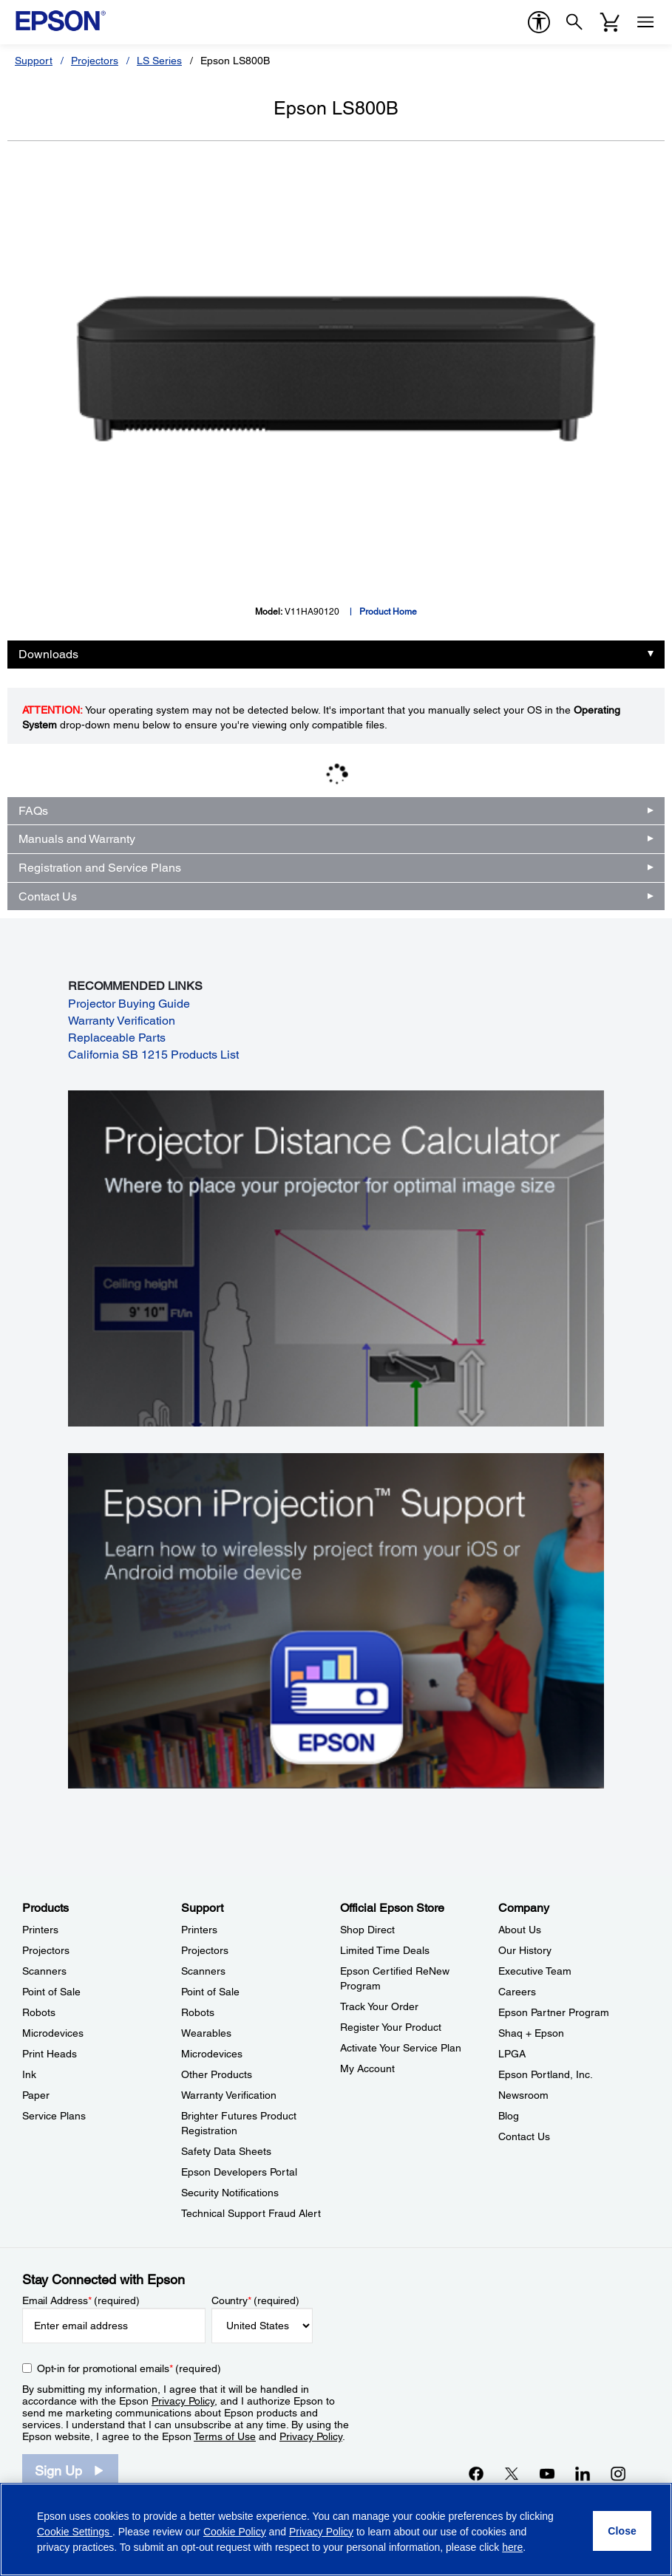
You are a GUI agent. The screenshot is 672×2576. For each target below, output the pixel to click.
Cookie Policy (234, 2532)
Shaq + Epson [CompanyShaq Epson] (531, 2033)
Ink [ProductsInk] (29, 2074)
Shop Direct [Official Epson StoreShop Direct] (367, 1930)
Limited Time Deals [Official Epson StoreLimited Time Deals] (385, 1950)
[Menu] (645, 22)
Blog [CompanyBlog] (508, 2116)
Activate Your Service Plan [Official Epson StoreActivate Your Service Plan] (400, 2048)
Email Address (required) (81, 2300)
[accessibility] (539, 22)
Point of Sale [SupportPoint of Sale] (210, 1992)
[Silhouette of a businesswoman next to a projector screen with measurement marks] (336, 1257)
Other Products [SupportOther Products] (216, 2074)
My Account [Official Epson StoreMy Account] (367, 2068)
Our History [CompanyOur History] (524, 1950)
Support (33, 60)
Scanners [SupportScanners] (203, 1971)
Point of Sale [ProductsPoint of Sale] (51, 1992)
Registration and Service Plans (99, 868)
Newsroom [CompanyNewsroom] (523, 2095)
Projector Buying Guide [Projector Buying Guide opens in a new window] (129, 1004)
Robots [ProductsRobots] (38, 2012)
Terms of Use (225, 2436)
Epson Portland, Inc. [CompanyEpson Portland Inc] (545, 2074)
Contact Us (47, 896)
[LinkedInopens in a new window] (582, 2473)
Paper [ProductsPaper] (36, 2095)
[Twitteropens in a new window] (511, 2473)
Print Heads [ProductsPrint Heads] (49, 2054)
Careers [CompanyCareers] (517, 1992)
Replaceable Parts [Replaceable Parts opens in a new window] (117, 1038)
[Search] (574, 22)
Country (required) (255, 2300)
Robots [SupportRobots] (197, 2012)
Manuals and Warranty (76, 839)
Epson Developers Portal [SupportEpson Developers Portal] (239, 2172)
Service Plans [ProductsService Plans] (54, 2116)
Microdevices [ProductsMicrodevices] (53, 2033)
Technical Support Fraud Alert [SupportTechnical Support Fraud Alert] (251, 2213)
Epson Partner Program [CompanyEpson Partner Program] (553, 2012)
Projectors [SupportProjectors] (204, 1950)
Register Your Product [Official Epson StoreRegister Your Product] (390, 2027)
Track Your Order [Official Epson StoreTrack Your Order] (379, 2006)
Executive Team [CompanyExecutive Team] (534, 1971)
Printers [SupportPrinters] (199, 1930)
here (512, 2547)
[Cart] (610, 22)
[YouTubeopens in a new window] (547, 2473)
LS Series (159, 60)
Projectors (94, 60)
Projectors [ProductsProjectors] (45, 1950)
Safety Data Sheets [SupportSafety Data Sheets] (226, 2151)
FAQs (33, 811)
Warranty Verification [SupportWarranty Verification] (228, 2095)
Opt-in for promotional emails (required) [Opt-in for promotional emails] (129, 2368)
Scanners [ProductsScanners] (44, 1971)
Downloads (48, 654)
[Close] (622, 2531)
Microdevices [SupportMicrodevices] (211, 2054)
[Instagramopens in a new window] (618, 2473)
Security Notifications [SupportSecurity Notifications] (230, 2193)
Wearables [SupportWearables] (206, 2033)
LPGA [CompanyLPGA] (512, 2054)
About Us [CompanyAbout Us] (519, 1930)
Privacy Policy (183, 2401)
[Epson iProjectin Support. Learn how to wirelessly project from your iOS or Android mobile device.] (336, 1620)
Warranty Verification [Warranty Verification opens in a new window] (121, 1021)
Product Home (388, 612)
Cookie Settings (74, 2532)
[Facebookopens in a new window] (476, 2473)
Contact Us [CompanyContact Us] (524, 2136)
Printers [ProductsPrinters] (40, 1930)
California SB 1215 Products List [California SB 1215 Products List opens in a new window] (153, 1055)
